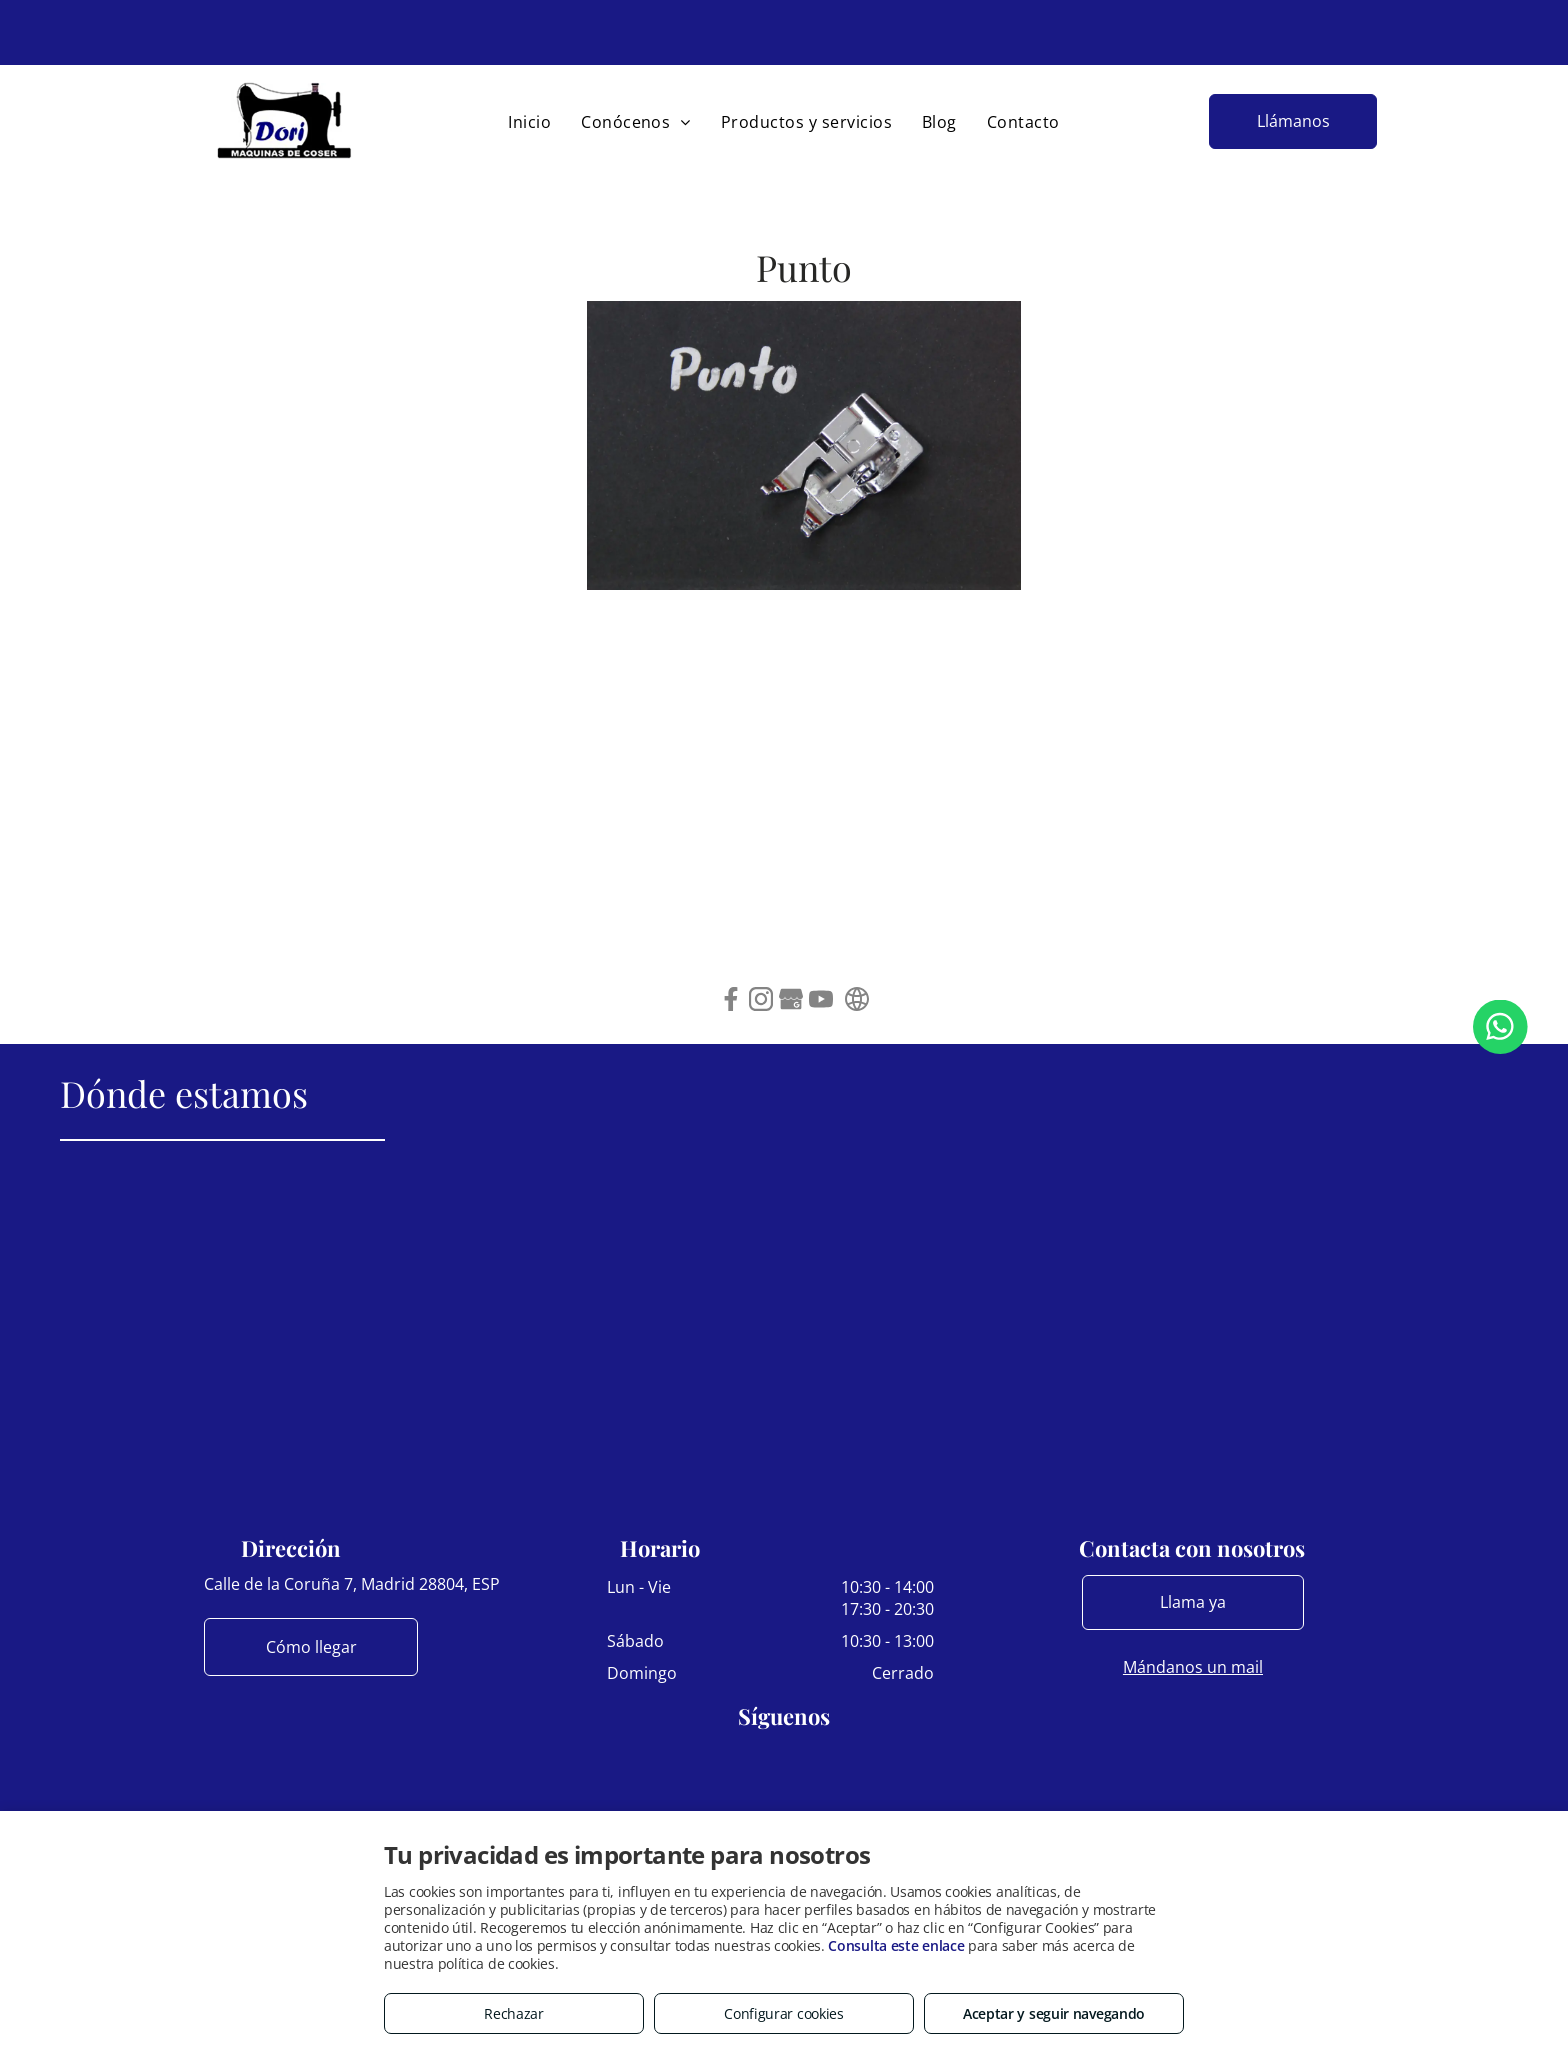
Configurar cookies (784, 2013)
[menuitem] (529, 122)
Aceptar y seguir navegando (1054, 2013)
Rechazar (514, 2013)
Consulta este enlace (896, 1945)
